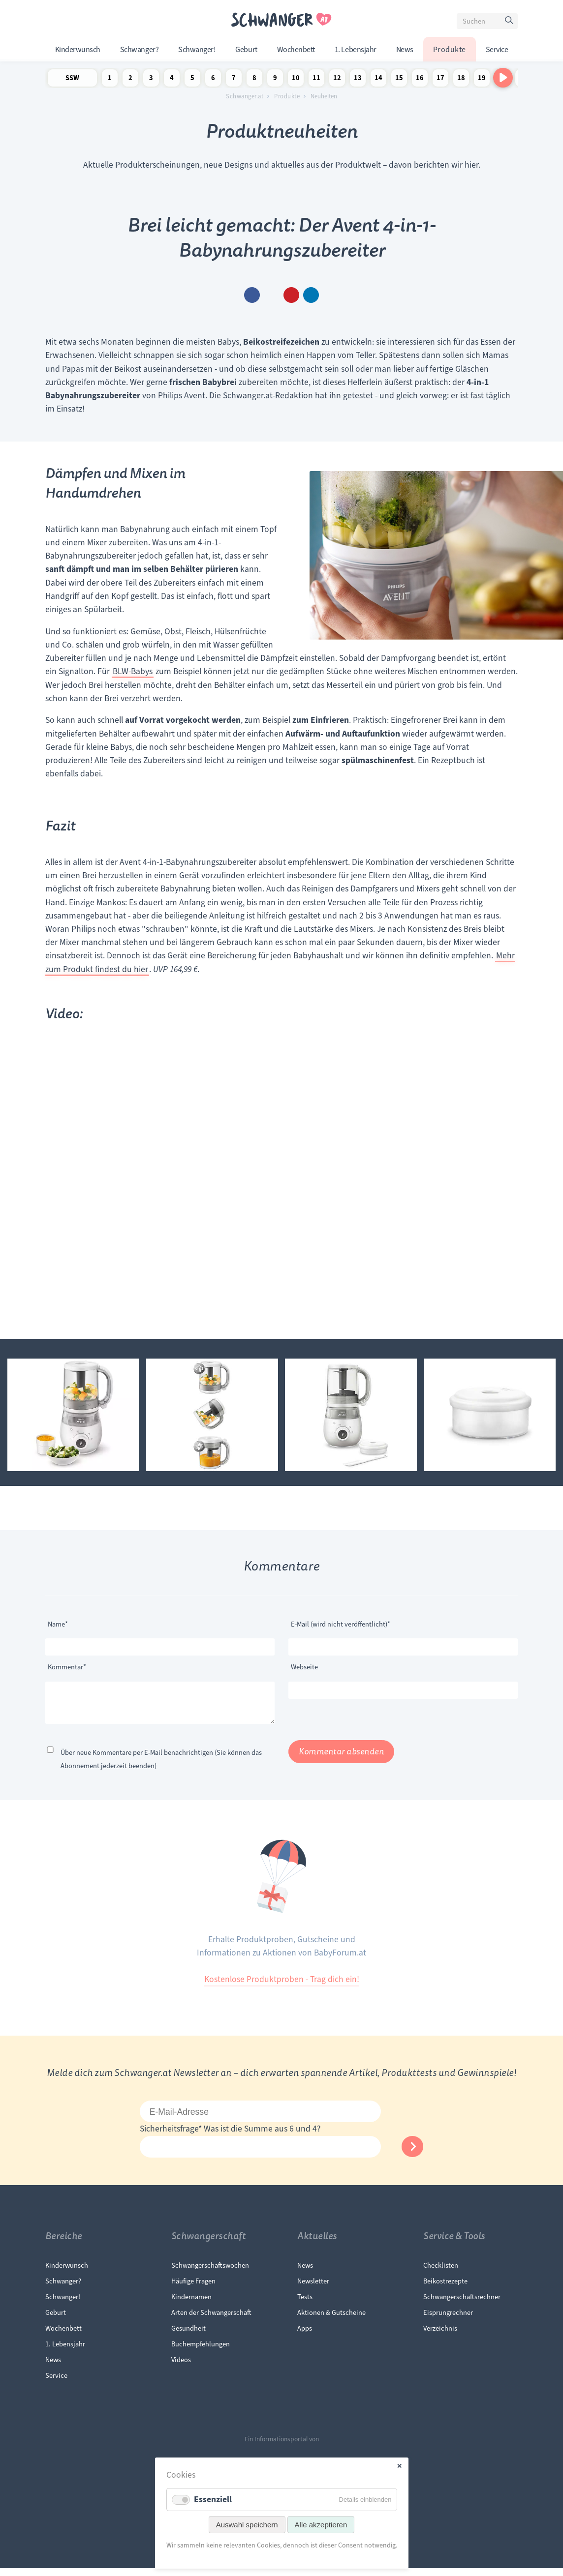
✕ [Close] (399, 2466)
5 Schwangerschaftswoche (192, 80)
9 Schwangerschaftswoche (275, 80)
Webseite (304, 1666)
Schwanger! (197, 50)
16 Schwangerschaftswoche (420, 80)
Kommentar (67, 1665)
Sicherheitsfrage (172, 2136)
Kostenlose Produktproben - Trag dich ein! (281, 1987)
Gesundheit (188, 2336)
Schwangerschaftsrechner (461, 2304)
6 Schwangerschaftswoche (213, 80)
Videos (181, 2367)
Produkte (449, 50)
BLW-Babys (133, 671)
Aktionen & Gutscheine (331, 2320)
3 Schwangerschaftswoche (151, 80)
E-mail (272, 295)
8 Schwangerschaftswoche (254, 80)
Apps (304, 2336)
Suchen (510, 22)
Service (497, 50)
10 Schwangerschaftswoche (296, 80)
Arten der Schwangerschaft (211, 2320)
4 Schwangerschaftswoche (172, 80)
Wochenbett (296, 50)
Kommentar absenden (341, 1759)
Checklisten (440, 2273)
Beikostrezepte (445, 2288)
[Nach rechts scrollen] (503, 78)
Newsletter (313, 2288)
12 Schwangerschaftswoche (337, 80)
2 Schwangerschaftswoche (130, 80)
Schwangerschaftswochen (210, 2273)
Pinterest (291, 295)
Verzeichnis (440, 2336)
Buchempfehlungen (200, 2351)
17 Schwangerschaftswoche (440, 80)
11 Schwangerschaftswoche (316, 80)
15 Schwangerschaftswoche (399, 80)
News (404, 50)
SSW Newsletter (72, 80)
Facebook (252, 295)
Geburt (246, 50)
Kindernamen (191, 2304)
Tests (305, 2304)
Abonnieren (412, 2154)
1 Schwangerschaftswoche (110, 80)
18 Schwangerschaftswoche (461, 80)
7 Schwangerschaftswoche (234, 80)
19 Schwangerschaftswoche (482, 80)
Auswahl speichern (247, 2524)
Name (63, 1623)
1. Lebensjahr (355, 50)
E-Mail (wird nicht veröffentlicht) (340, 1623)
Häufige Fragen (193, 2288)
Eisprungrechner (448, 2320)
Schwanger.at (244, 96)
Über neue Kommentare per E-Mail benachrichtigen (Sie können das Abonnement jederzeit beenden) (161, 1767)
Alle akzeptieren (321, 2524)
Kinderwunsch (77, 50)
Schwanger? (139, 50)
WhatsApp (311, 295)
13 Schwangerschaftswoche (358, 80)
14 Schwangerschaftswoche (378, 80)
